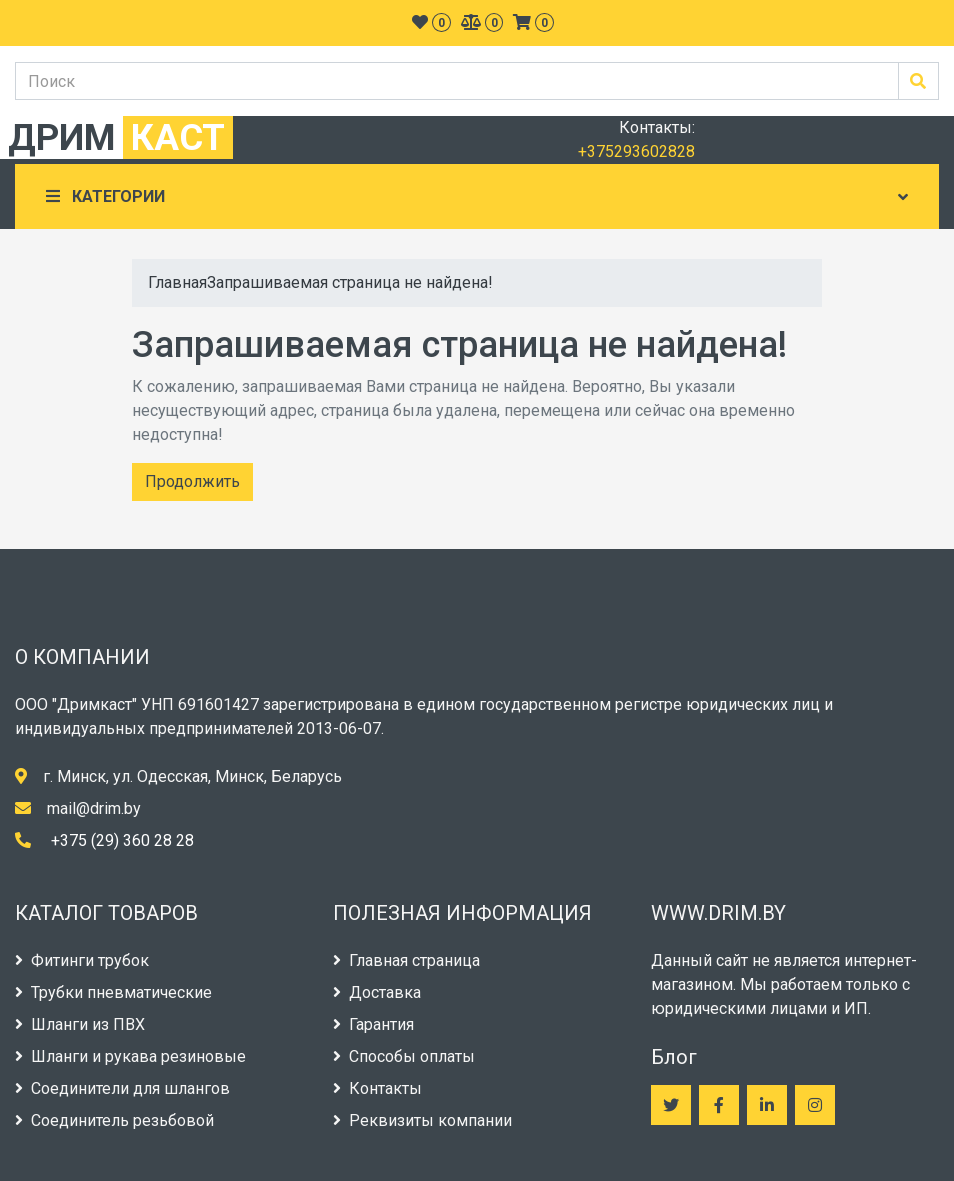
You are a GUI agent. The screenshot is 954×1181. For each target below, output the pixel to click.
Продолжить (192, 481)
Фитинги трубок (82, 960)
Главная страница (406, 960)
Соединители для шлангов (122, 1088)
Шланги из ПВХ (80, 1024)
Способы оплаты (404, 1056)
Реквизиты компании (422, 1120)
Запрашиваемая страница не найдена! (350, 282)
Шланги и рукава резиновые (130, 1056)
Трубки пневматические (113, 992)
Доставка (377, 992)
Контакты (377, 1088)
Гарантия (373, 1024)
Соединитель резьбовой (114, 1120)
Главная (177, 282)
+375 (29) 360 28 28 (122, 840)
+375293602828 (636, 151)
